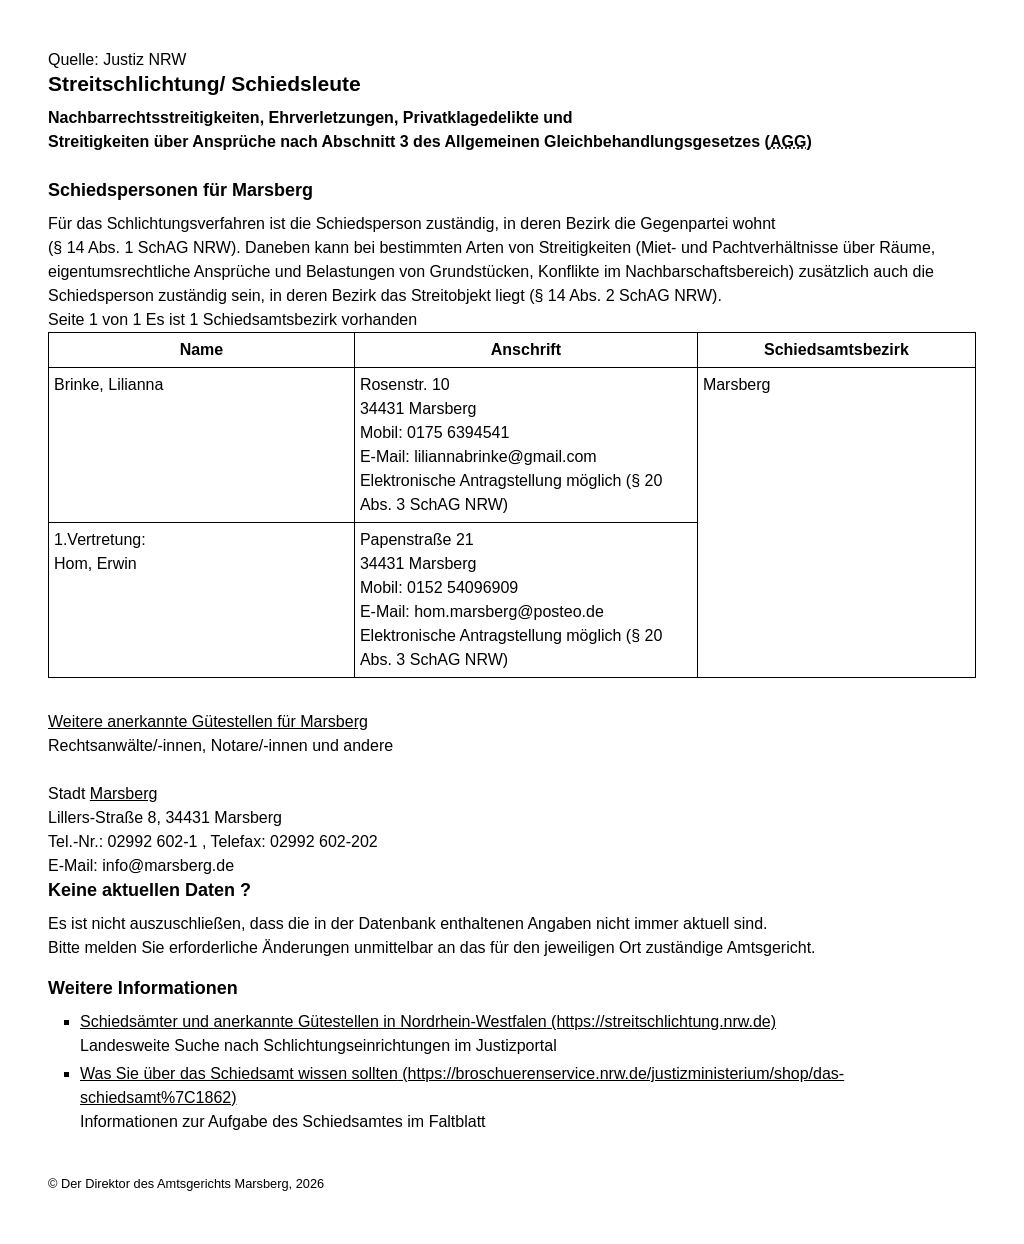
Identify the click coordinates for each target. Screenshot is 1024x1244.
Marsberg (124, 793)
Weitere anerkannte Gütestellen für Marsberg (208, 721)
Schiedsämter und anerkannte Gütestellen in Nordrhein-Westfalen (428, 1021)
